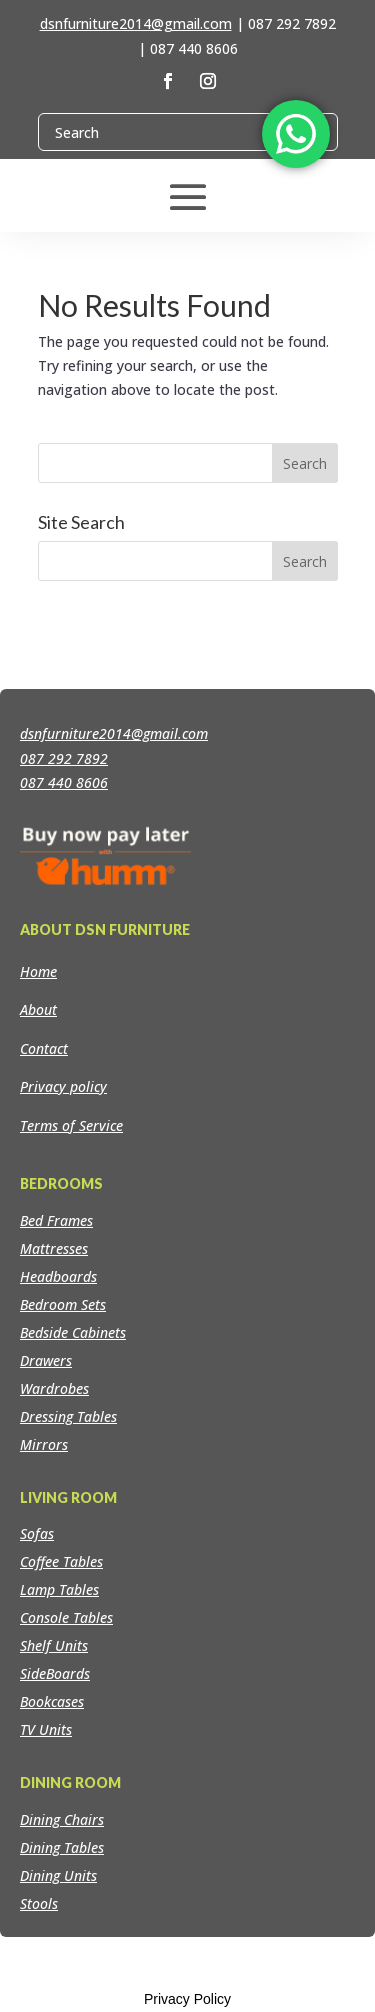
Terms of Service (71, 1125)
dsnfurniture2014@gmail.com (136, 23)
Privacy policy (63, 1086)
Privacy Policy (187, 1999)
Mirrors (44, 1444)
